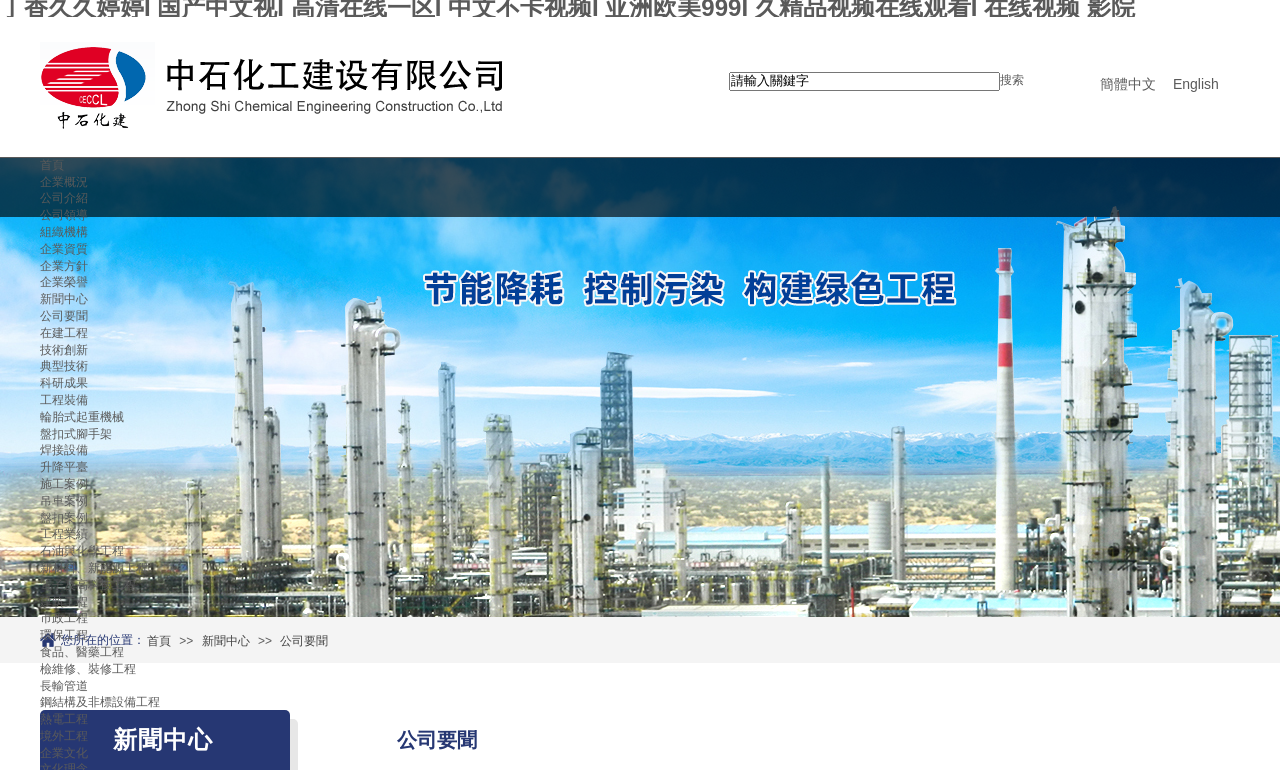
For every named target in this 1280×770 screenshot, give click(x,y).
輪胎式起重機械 (82, 417)
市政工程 (64, 618)
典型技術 (64, 366)
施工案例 (64, 484)
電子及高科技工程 (88, 585)
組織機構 (64, 232)
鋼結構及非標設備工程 (100, 702)
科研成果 (64, 383)
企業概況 (64, 182)
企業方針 (64, 266)
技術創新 (64, 350)
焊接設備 (64, 450)
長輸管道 (64, 686)
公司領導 (64, 215)
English (1196, 84)
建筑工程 (64, 602)
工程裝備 (64, 400)
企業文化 (64, 753)
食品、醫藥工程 (82, 652)
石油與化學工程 (82, 551)
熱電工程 (64, 719)
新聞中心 (64, 299)
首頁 (52, 165)
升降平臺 (64, 467)
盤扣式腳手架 (76, 434)
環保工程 (64, 635)
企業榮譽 (64, 282)
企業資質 (64, 249)
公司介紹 (64, 198)
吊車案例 (64, 501)
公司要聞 (64, 316)
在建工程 (64, 333)
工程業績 (64, 534)
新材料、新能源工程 (94, 568)
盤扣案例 (64, 518)
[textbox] (864, 81)
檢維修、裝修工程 (88, 669)
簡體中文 (1128, 84)
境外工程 (64, 736)
